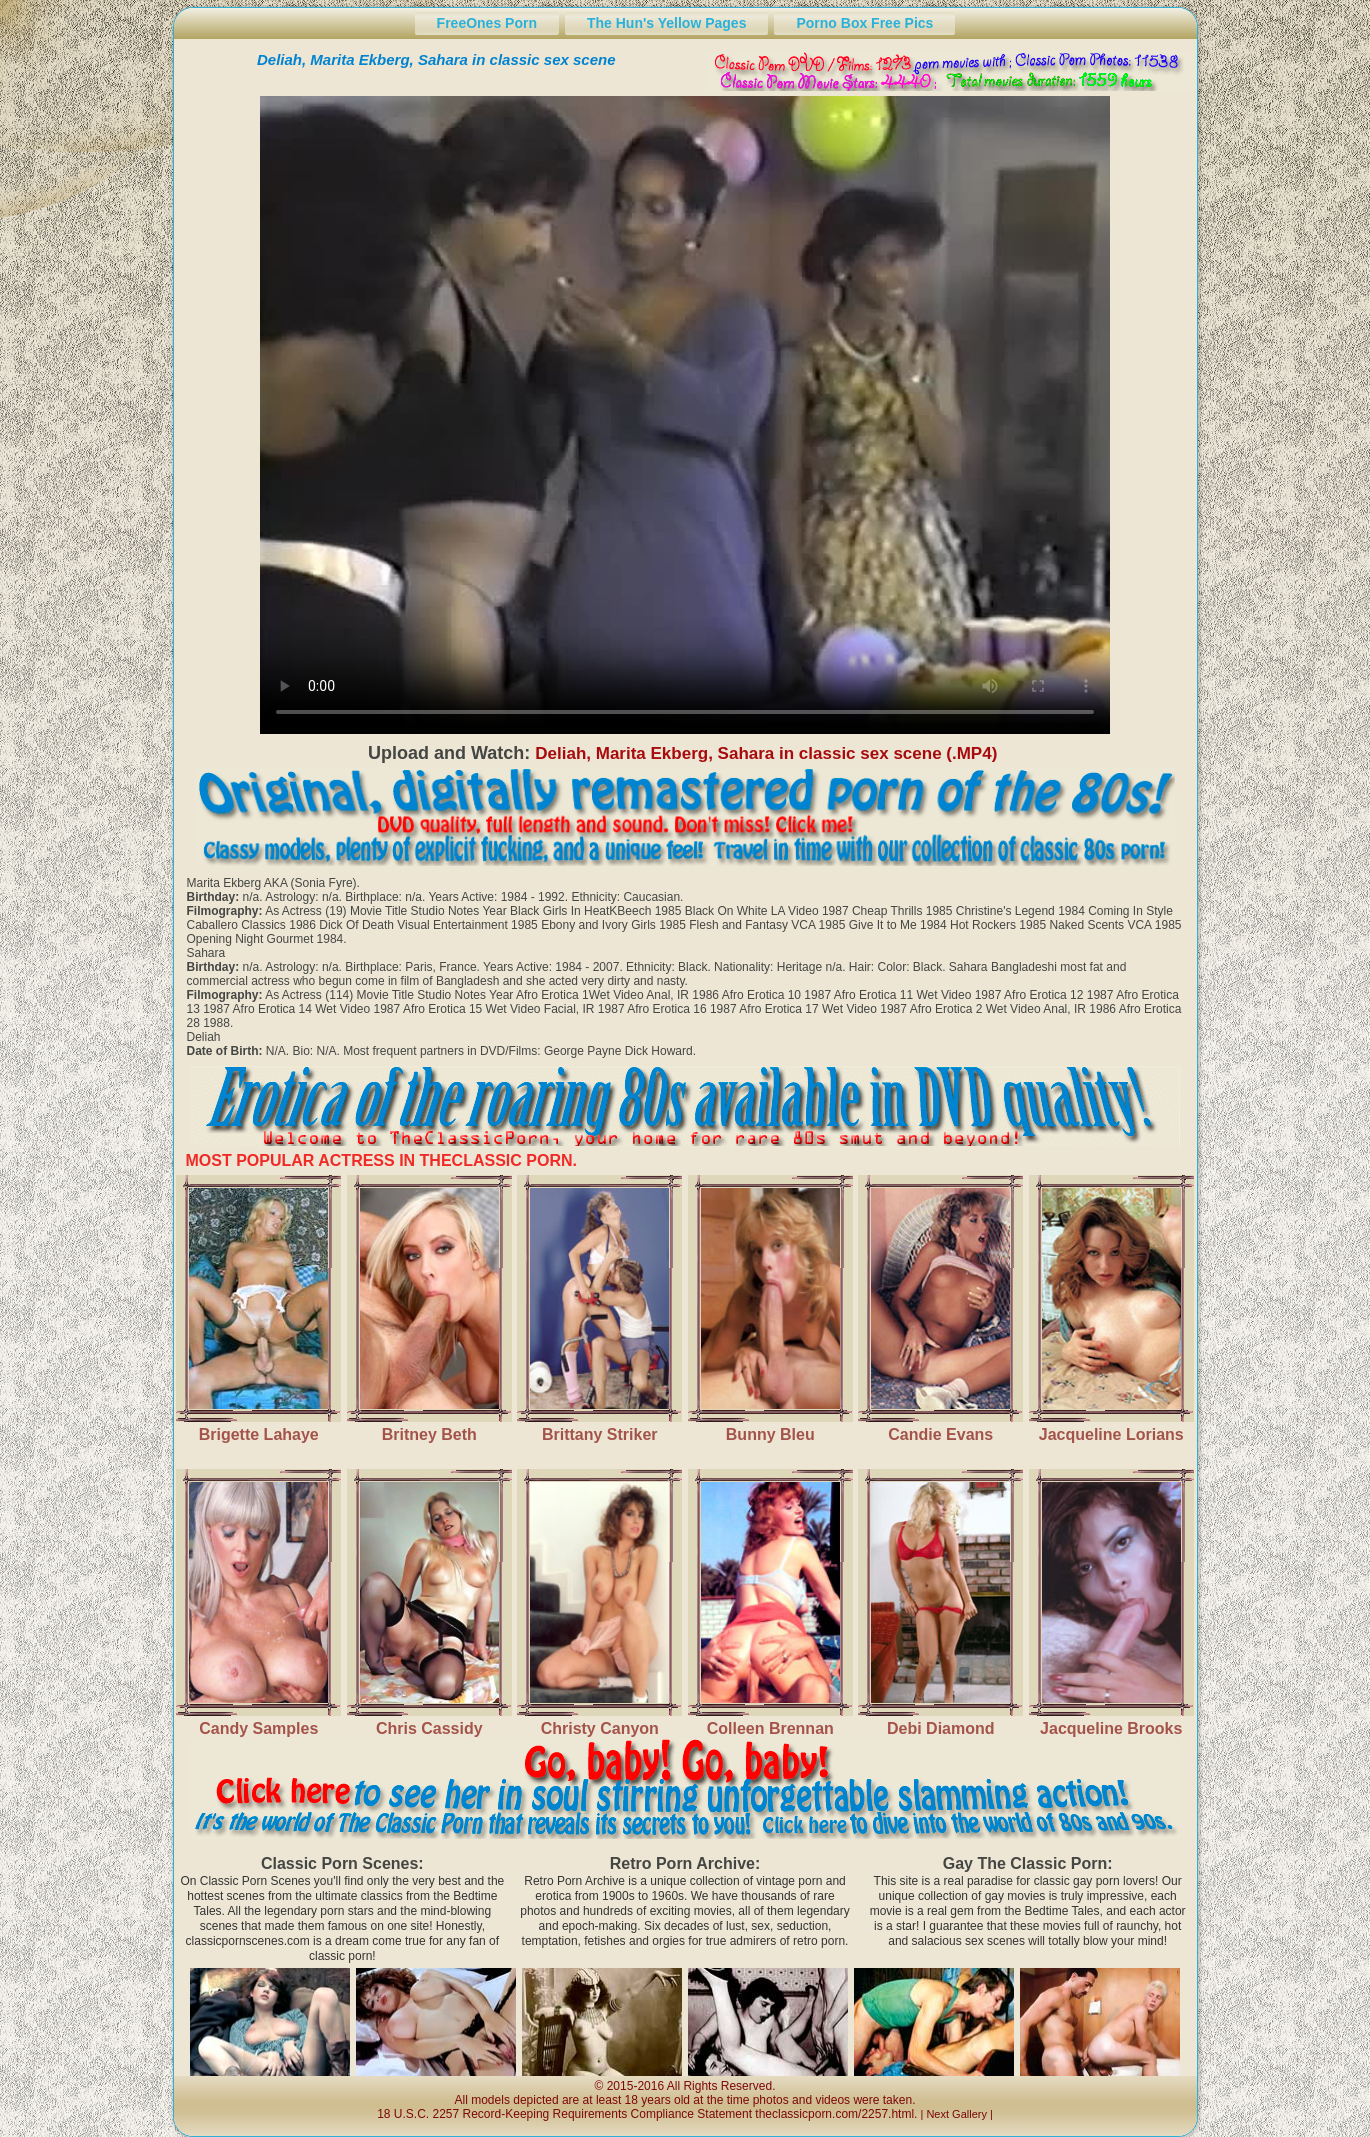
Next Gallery (956, 2114)
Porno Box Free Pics (864, 23)
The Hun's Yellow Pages (666, 23)
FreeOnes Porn (487, 23)
